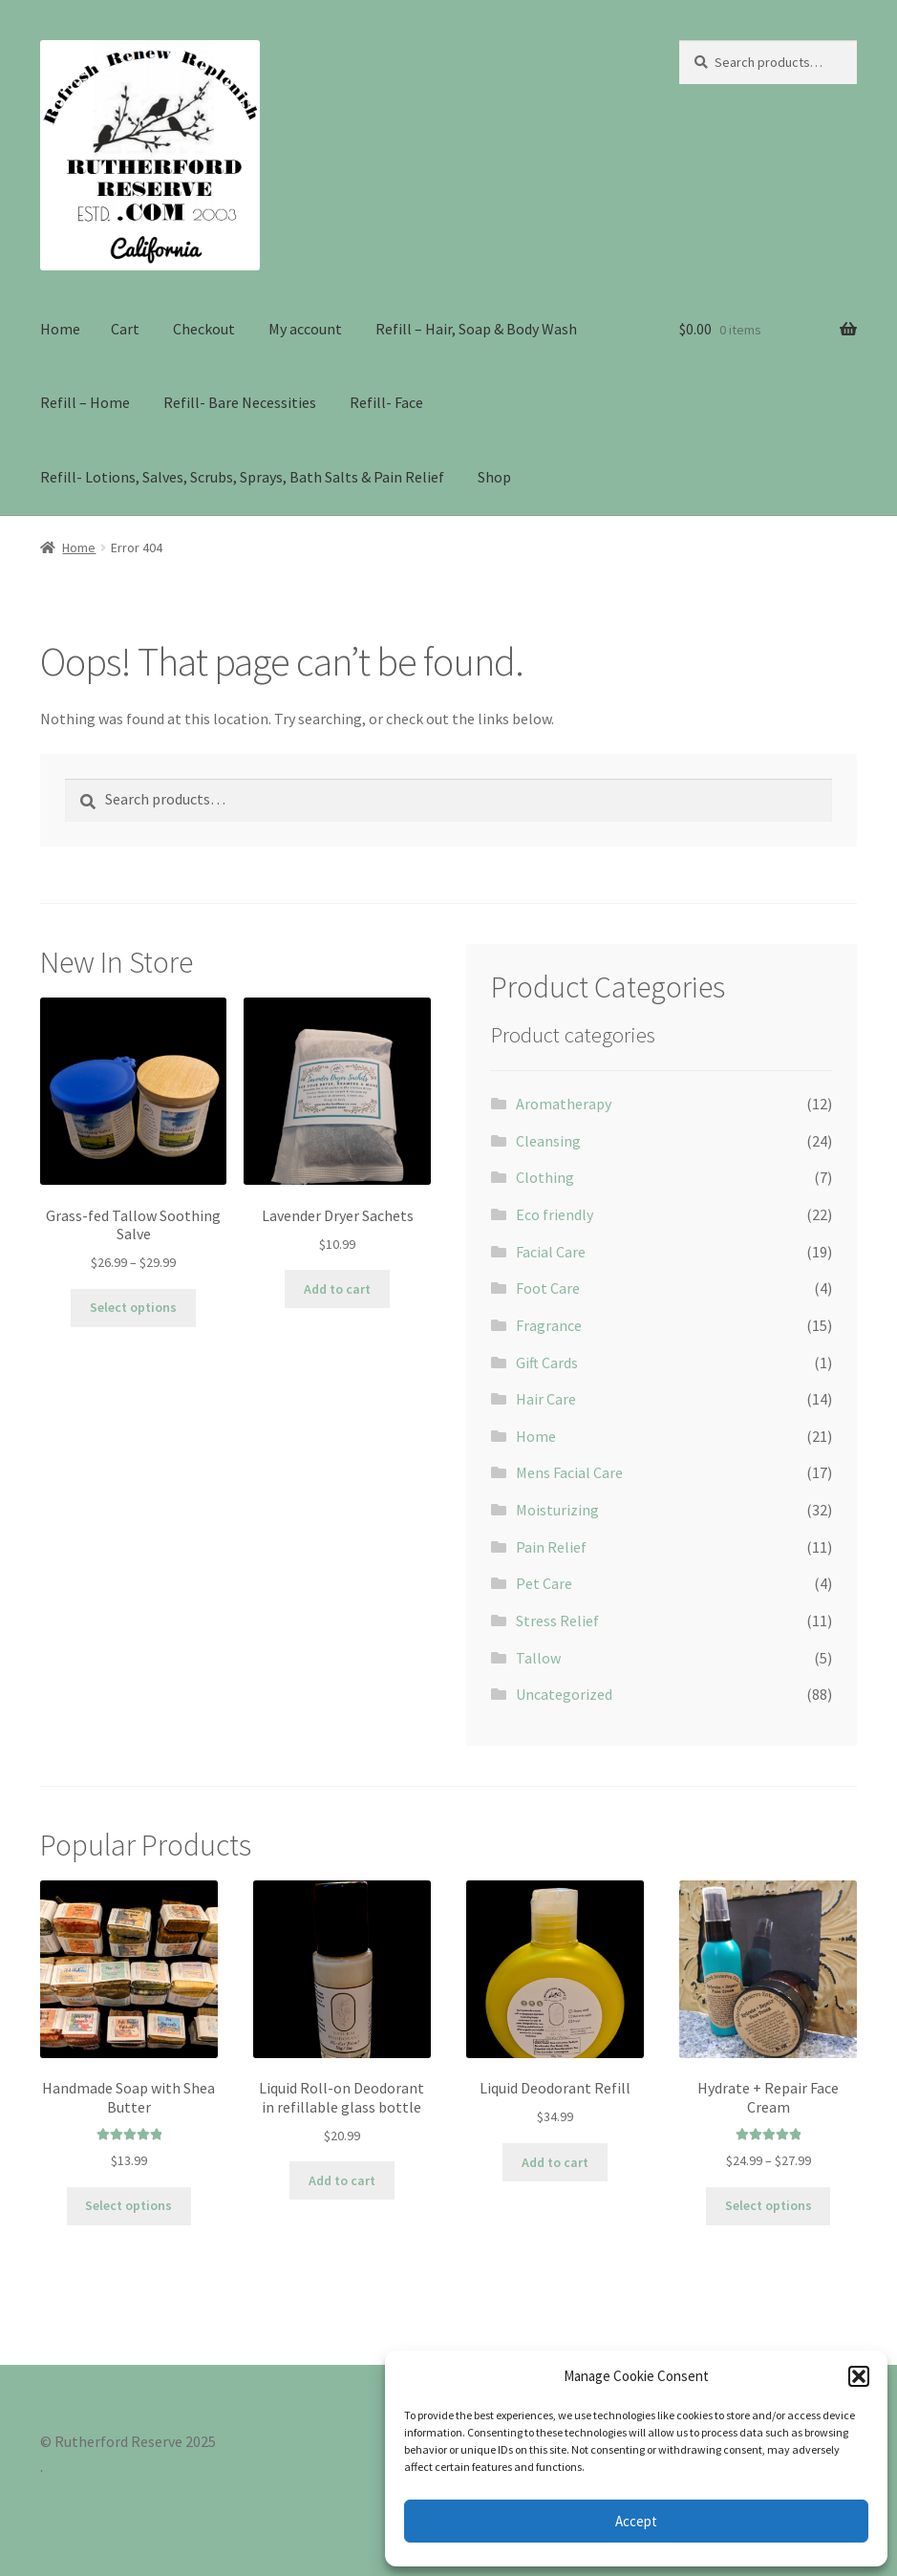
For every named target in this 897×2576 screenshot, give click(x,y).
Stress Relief (557, 1620)
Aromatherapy (563, 1103)
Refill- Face (386, 402)
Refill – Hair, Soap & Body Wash (476, 328)
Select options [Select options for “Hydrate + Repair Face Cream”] (768, 2205)
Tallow (538, 1657)
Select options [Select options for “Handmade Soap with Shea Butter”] (128, 2205)
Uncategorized (564, 1694)
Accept (636, 2521)
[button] (858, 2376)
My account (305, 328)
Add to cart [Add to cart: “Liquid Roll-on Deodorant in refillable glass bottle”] (342, 2180)
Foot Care (548, 1288)
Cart (125, 328)
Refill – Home (85, 402)
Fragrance (549, 1325)
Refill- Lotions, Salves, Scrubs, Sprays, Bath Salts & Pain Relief (242, 476)
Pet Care (544, 1583)
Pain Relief (551, 1546)
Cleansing (548, 1140)
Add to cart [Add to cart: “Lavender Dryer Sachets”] (337, 1289)
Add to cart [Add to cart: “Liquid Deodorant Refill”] (555, 2162)
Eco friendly (554, 1214)
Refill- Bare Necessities (239, 402)
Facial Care (551, 1251)
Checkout (204, 328)
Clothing (545, 1177)
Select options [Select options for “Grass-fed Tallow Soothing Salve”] (133, 1307)
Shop (494, 476)
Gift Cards (547, 1362)
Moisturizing (557, 1509)
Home (60, 328)
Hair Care (546, 1398)
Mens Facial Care (569, 1472)
